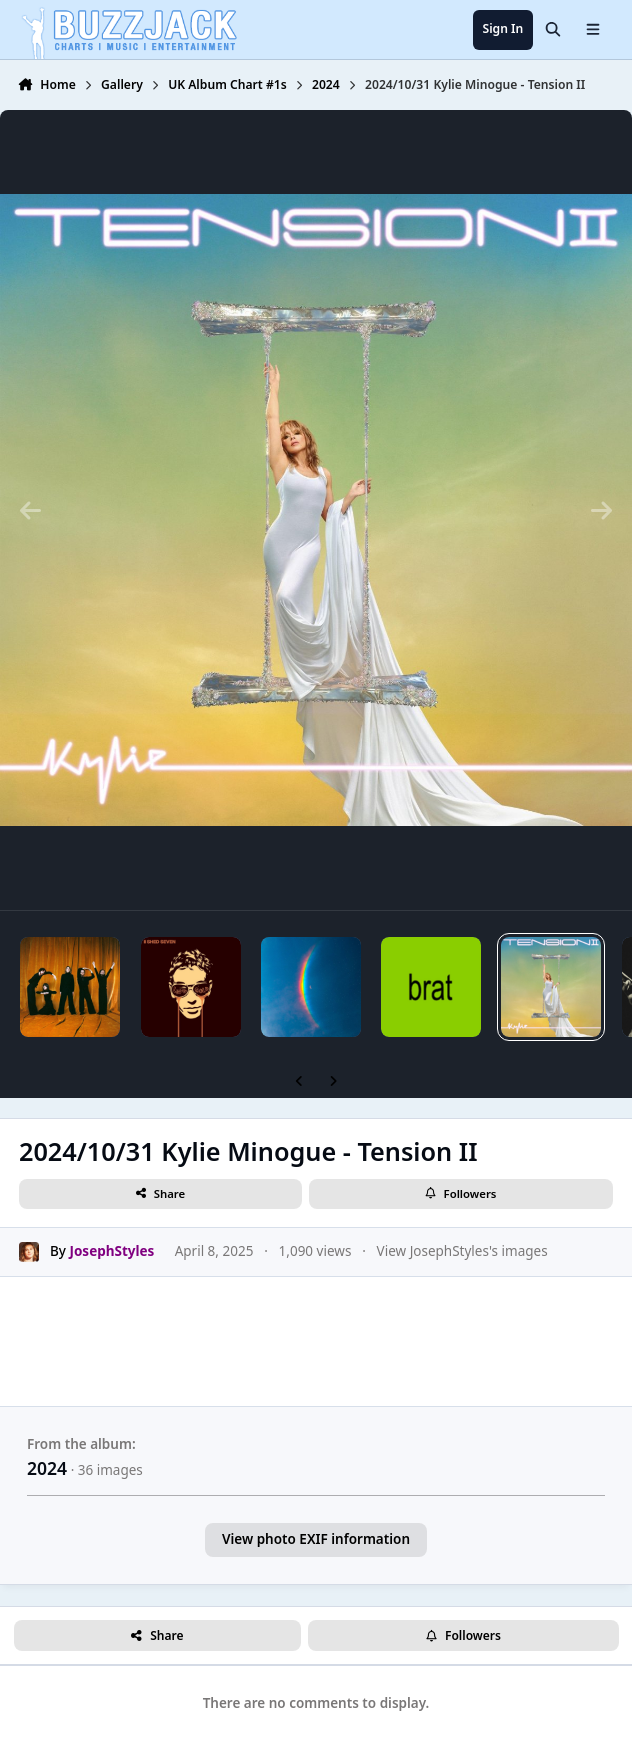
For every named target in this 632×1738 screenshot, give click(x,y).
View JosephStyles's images (462, 1252)
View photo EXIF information (316, 1539)
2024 (47, 1468)
